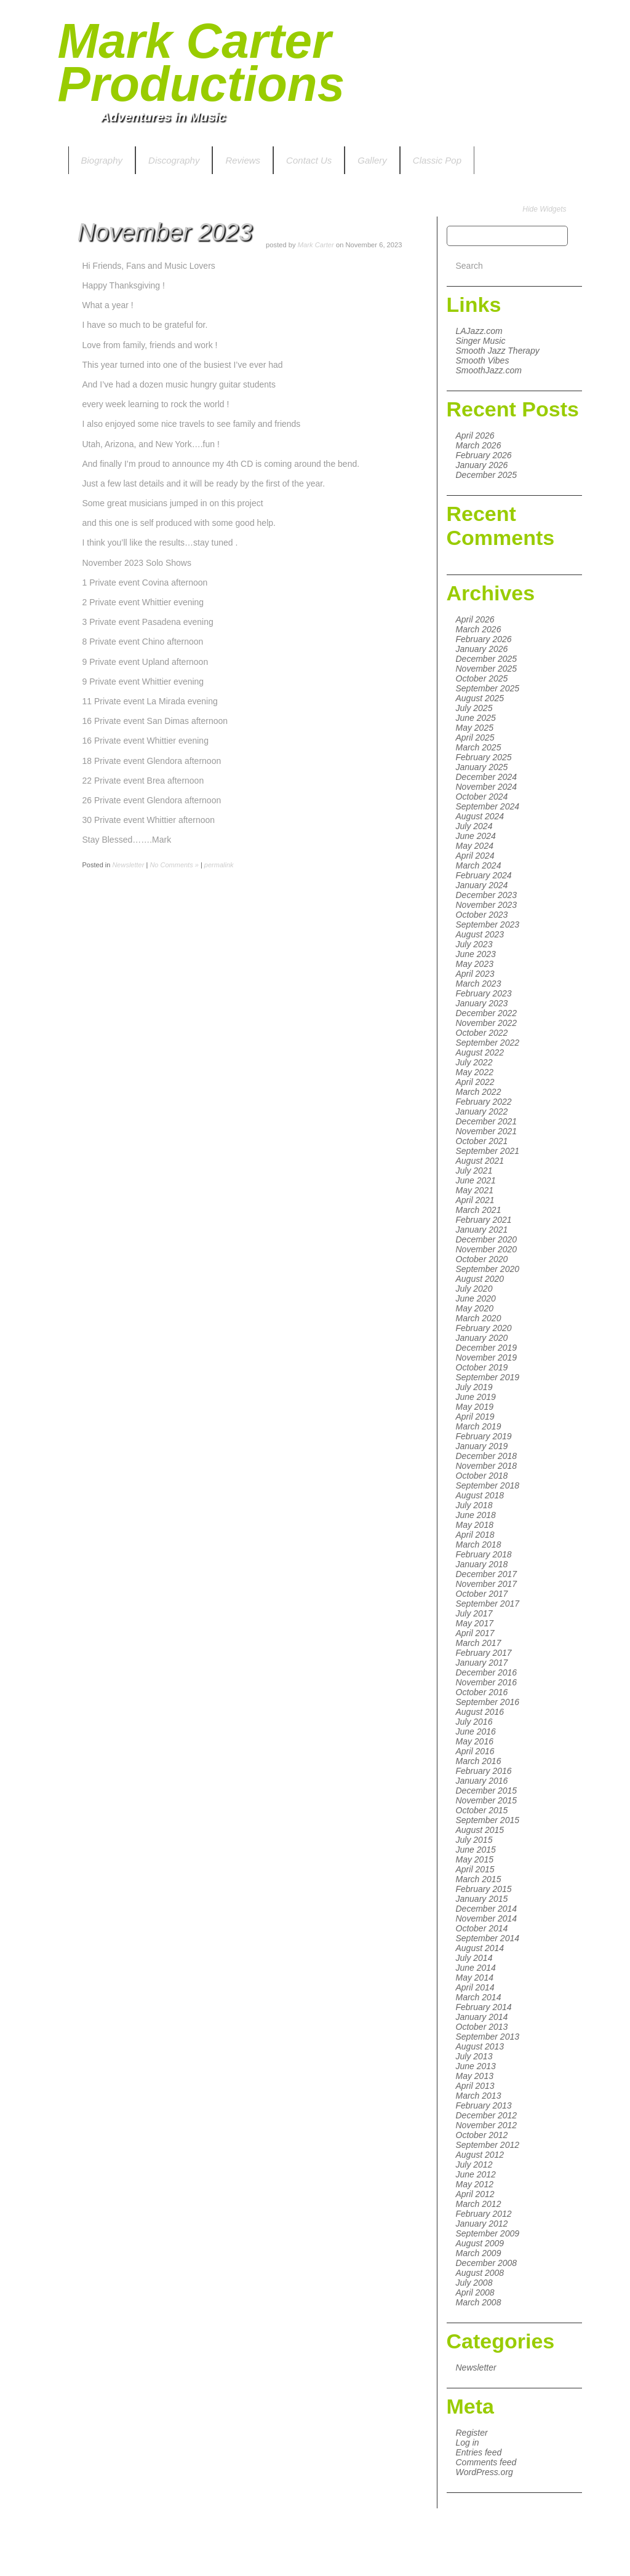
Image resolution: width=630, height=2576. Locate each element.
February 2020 (484, 1328)
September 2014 (488, 1938)
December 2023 (486, 895)
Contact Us (309, 160)
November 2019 (486, 1357)
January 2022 (482, 1111)
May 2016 (474, 1741)
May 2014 (474, 1977)
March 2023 (478, 983)
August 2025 (480, 698)
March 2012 (478, 2204)
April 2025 (475, 737)
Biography (102, 160)
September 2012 (488, 2145)
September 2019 (488, 1377)
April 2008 (475, 2292)
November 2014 (486, 1918)
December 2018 (486, 1456)
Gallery (372, 160)
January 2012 (482, 2223)
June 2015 (476, 1849)
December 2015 (486, 1790)
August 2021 (480, 1161)
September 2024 (488, 806)
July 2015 (474, 1840)
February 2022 (484, 1102)
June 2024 (476, 836)
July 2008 (474, 2283)
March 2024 (478, 865)
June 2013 (476, 2066)
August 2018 (480, 1495)
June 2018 (476, 1515)
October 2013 (482, 2027)
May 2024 (474, 846)
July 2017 (474, 1613)
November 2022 (486, 1023)
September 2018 (488, 1485)
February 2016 (484, 1771)
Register (472, 2433)
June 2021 (476, 1180)
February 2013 (484, 2105)
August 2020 (480, 1279)
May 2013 (474, 2076)
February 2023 (484, 993)
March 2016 (478, 1761)
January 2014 (482, 2017)
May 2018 (474, 1525)
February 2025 (484, 757)
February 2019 (484, 1436)
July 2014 (474, 1958)
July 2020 (474, 1289)
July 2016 (474, 1722)
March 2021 (478, 1210)
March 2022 (478, 1092)
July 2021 (474, 1170)
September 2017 (488, 1603)
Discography (173, 160)
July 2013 (474, 2056)
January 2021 (482, 1229)
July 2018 (474, 1505)
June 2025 (476, 718)
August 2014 (480, 1948)
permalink (219, 865)
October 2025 (482, 678)
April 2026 (475, 435)
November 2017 (486, 1584)
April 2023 (475, 974)
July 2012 (474, 2164)
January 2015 (482, 1899)
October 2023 (482, 915)
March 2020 (478, 1318)
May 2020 (474, 1308)
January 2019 (482, 1446)
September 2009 (488, 2233)
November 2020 (486, 1249)
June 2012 (476, 2174)
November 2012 (486, 2125)
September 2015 (488, 1820)
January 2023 (482, 1003)
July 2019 (474, 1387)
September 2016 (488, 1702)
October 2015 (482, 1810)
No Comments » (174, 865)
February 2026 (484, 455)
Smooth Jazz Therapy (498, 351)
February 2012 (484, 2214)
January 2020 (482, 1338)
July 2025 (474, 708)
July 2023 (474, 944)
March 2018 (478, 1544)
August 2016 (480, 1712)
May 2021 (474, 1190)
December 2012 (486, 2115)
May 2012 (474, 2184)
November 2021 (486, 1131)
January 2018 (482, 1564)
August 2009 (480, 2243)
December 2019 (486, 1348)
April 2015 (475, 1869)
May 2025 (474, 728)
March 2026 (478, 445)
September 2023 (488, 924)
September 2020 (488, 1269)
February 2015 (484, 1889)
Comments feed (486, 2462)
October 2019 (482, 1367)
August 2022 (480, 1052)
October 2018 (482, 1476)
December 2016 (486, 1672)
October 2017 (482, 1594)
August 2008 (480, 2273)
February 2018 (484, 1554)
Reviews (242, 160)
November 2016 (486, 1682)
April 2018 (475, 1535)
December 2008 (486, 2263)
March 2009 (478, 2253)
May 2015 (474, 1859)
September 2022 (488, 1042)
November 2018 (486, 1466)
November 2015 (486, 1800)
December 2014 (486, 1909)
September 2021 (488, 1151)
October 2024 (482, 796)
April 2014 (475, 1987)
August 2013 (480, 2046)
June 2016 (476, 1731)
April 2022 (475, 1082)
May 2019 (474, 1407)
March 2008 (478, 2302)
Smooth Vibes (482, 360)
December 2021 (486, 1121)
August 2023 (480, 934)
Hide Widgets (544, 209)
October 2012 (482, 2135)
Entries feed (479, 2452)
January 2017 (482, 1663)
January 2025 (482, 767)
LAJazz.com (479, 331)
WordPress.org (484, 2472)
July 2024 (474, 826)
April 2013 (475, 2086)
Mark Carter (316, 244)
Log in (467, 2442)
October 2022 (482, 1033)
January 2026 (482, 465)
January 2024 (482, 885)
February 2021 (484, 1220)
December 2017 (486, 1574)
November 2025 (486, 669)
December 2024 (486, 777)
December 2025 (486, 475)
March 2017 (478, 1643)
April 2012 (475, 2194)
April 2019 (475, 1416)
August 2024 (480, 816)
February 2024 (484, 875)
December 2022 (486, 1013)
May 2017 (474, 1623)
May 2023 (474, 964)
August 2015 (480, 1830)
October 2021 (482, 1141)
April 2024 (475, 856)
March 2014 (478, 1997)
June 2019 (476, 1397)
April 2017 (475, 1633)
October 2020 (482, 1259)
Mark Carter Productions (201, 62)
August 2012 (480, 2155)
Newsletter (476, 2367)
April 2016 (475, 1751)
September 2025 (488, 688)
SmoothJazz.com (489, 370)
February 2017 (484, 1653)
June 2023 (476, 954)
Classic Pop (437, 160)
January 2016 (482, 1781)
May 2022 (474, 1072)
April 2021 (475, 1200)
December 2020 (486, 1239)
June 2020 (476, 1298)
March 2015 (478, 1879)
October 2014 (482, 1928)
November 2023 (486, 905)
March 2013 (478, 2096)
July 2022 (474, 1062)
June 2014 (476, 1968)
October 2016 (482, 1692)
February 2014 (484, 2007)
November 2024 (486, 787)
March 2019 (478, 1426)
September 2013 (488, 2036)
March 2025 (478, 747)
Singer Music (481, 341)
